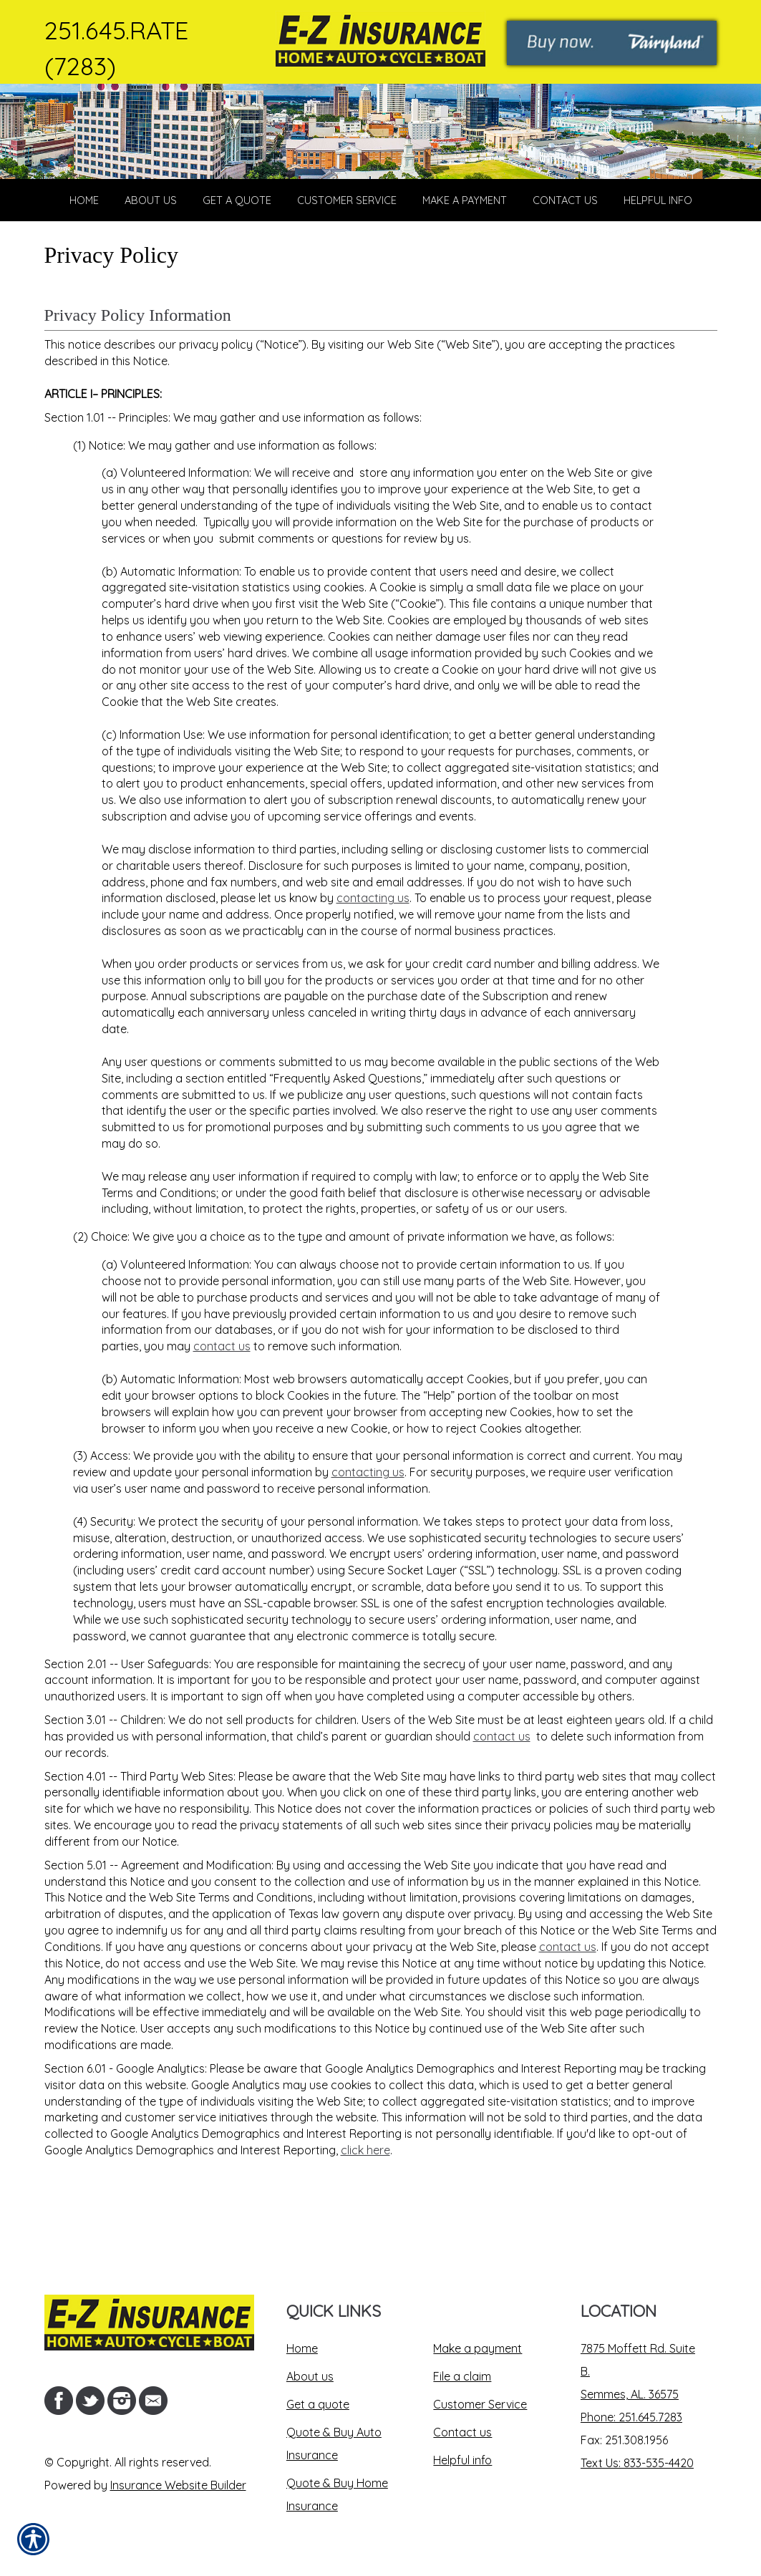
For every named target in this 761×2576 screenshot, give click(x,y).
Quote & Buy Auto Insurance (334, 2443)
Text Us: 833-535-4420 (637, 2463)
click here (365, 2214)
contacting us (372, 963)
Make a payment (477, 2348)
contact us (222, 1410)
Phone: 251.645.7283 (631, 2417)
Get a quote (317, 2404)
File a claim (462, 2376)
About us (310, 2376)
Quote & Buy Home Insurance (337, 2494)
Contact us (462, 2432)
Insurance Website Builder (178, 2485)
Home (302, 2348)
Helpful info (462, 2460)
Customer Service (480, 2404)
